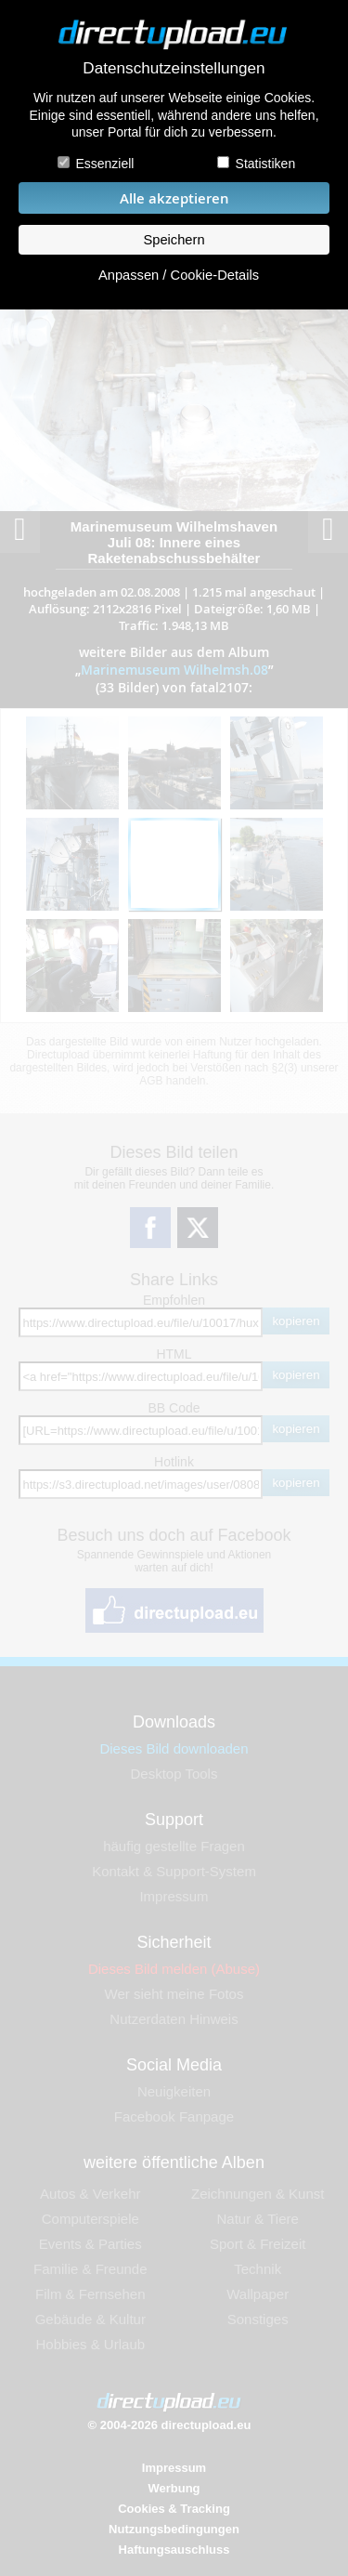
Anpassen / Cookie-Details (178, 275)
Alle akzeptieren (174, 198)
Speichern (173, 239)
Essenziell (104, 163)
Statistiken (266, 163)
